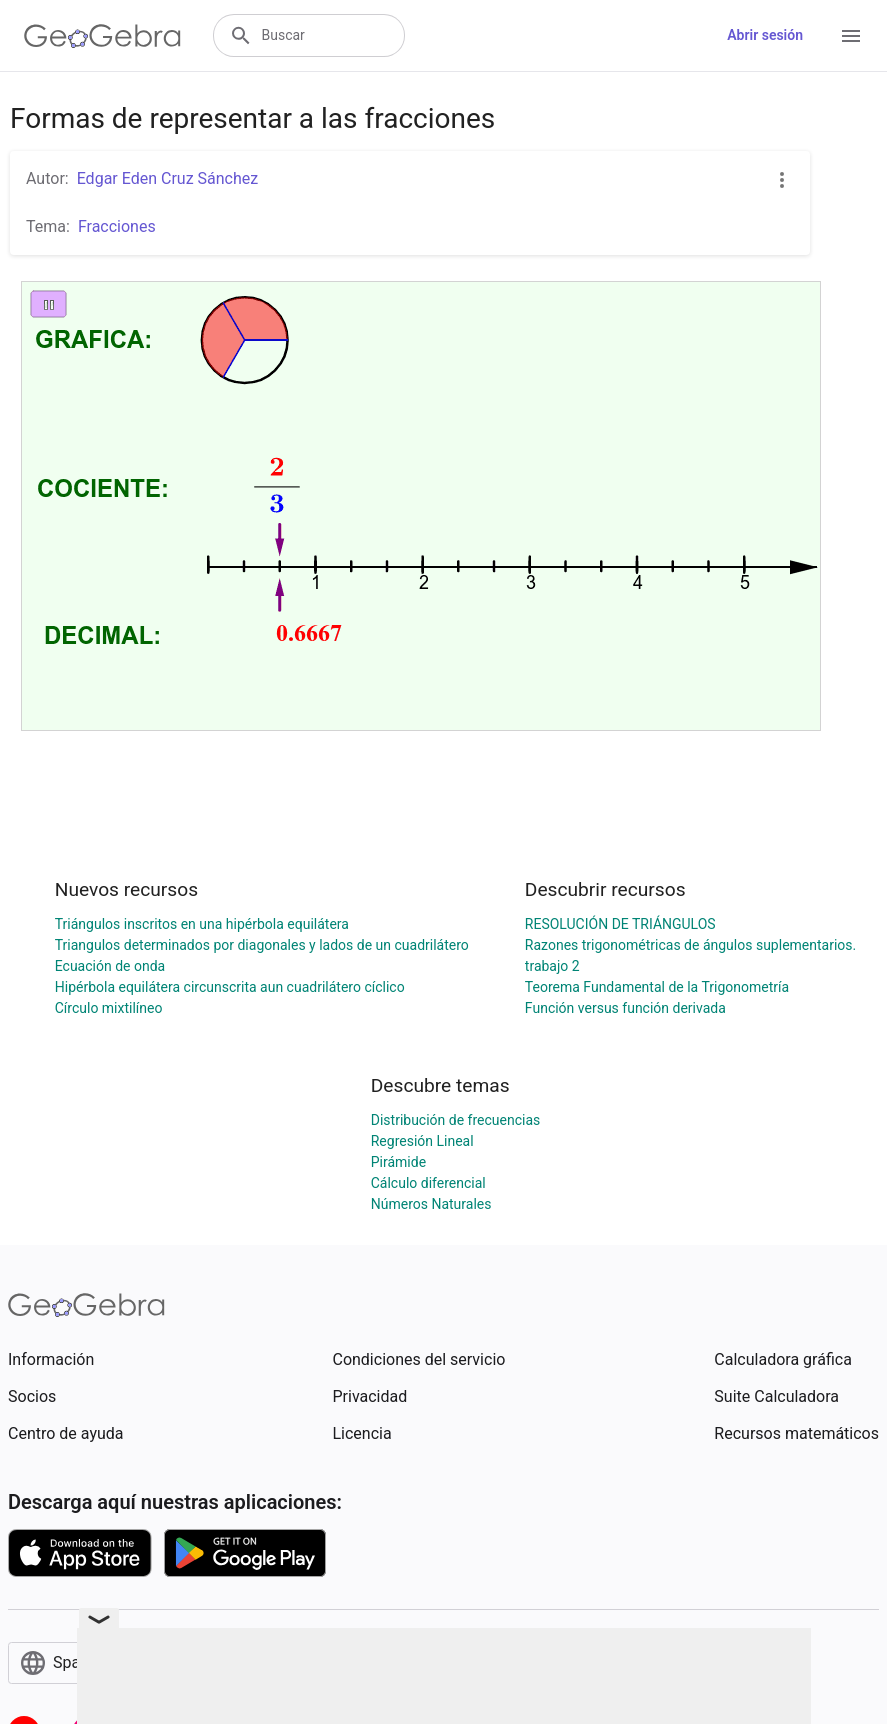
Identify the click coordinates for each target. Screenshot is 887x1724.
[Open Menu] (851, 36)
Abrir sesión (765, 35)
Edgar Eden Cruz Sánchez (168, 178)
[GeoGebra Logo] (102, 36)
